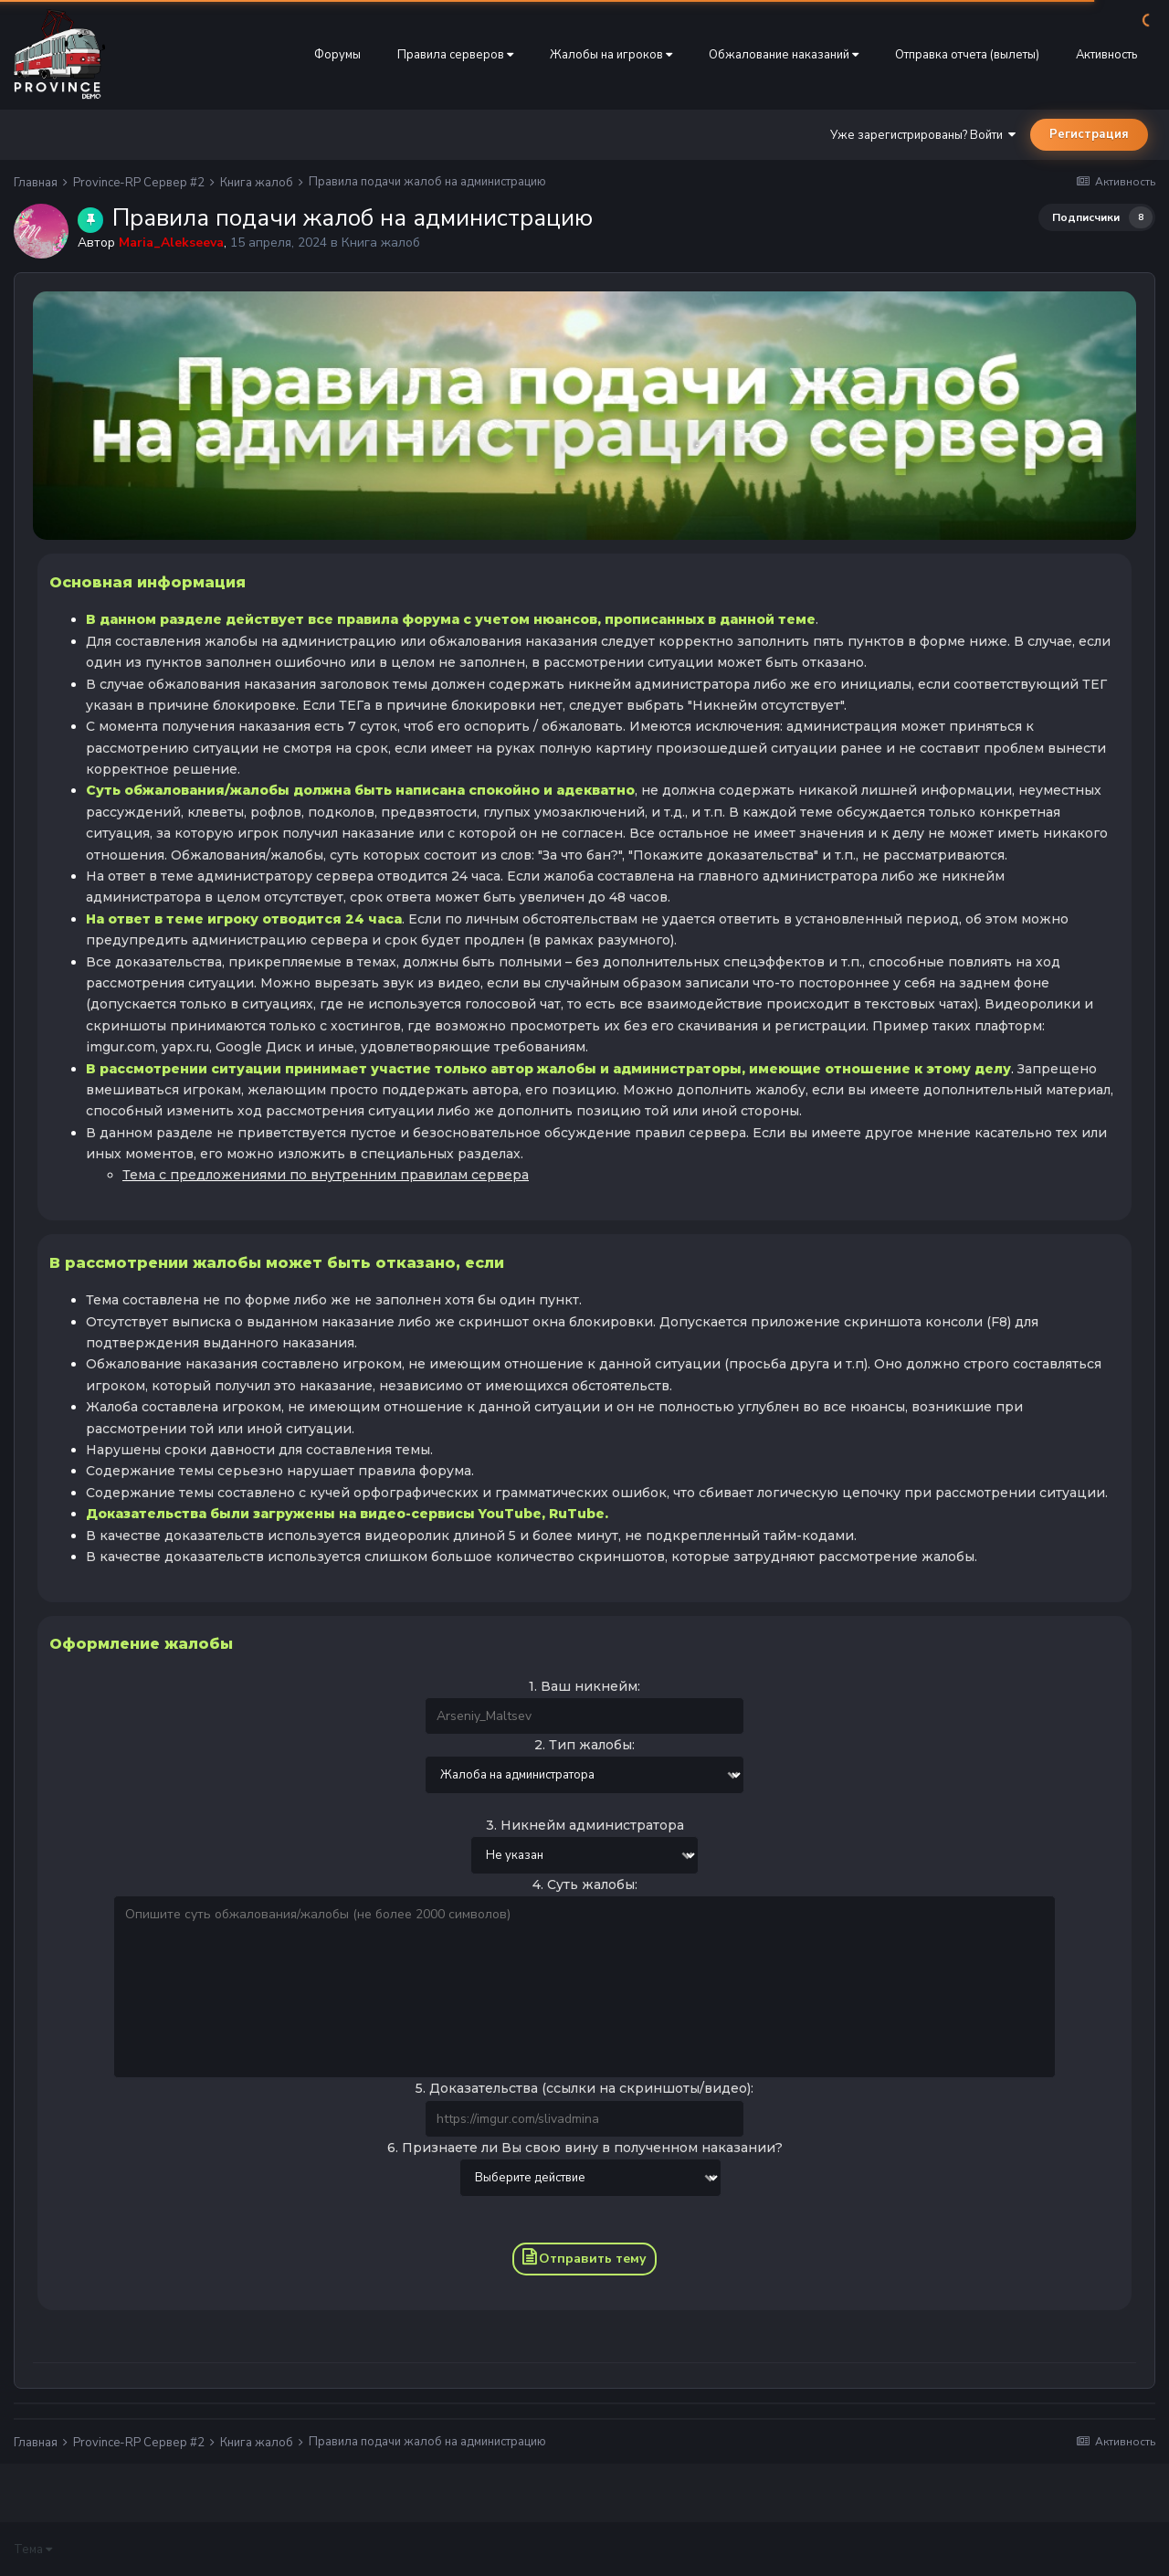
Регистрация (1089, 134)
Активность (1106, 55)
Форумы (337, 55)
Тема (33, 2549)
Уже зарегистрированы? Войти (923, 135)
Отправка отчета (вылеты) (967, 55)
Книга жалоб (381, 242)
